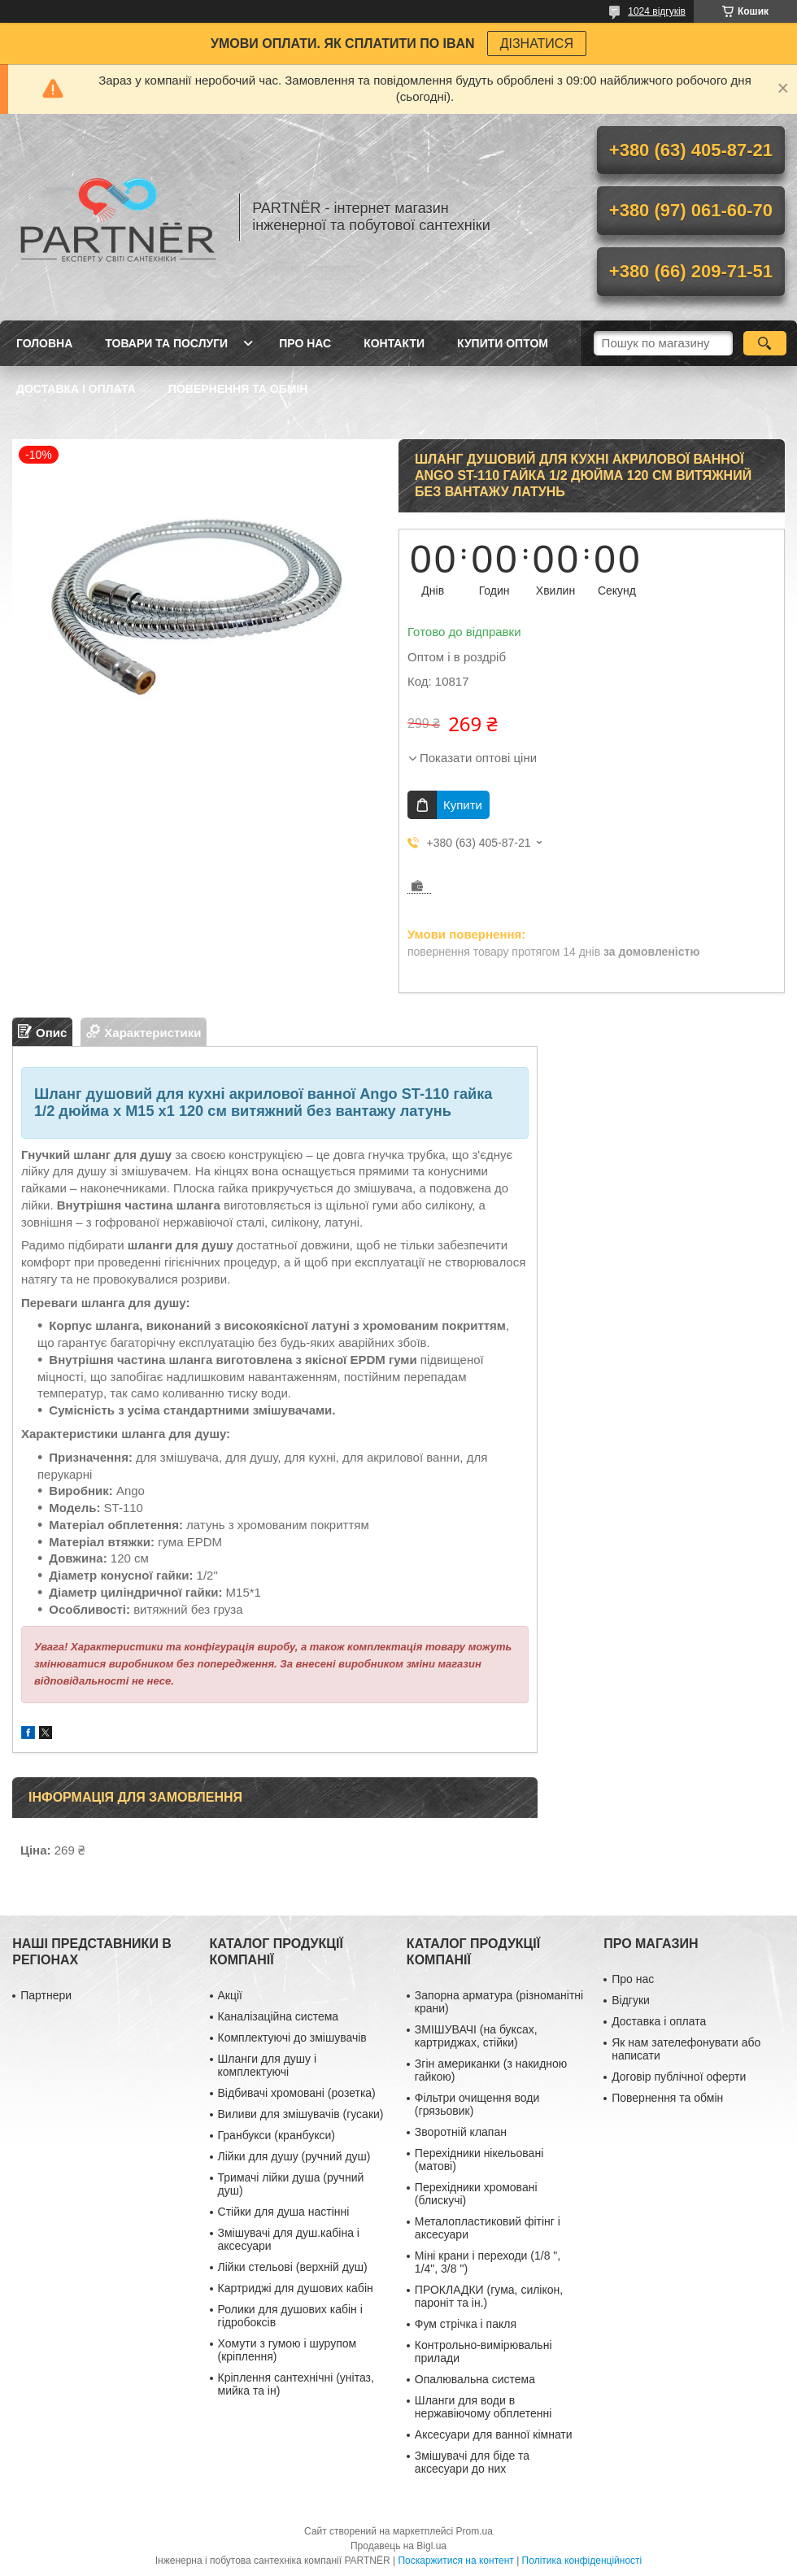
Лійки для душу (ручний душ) (294, 2156)
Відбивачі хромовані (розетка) (297, 2092)
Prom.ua (474, 2531)
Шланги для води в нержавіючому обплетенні (483, 2407)
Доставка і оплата (76, 388)
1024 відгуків (657, 11)
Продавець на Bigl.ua (398, 2546)
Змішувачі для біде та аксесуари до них (472, 2462)
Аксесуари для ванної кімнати (494, 2434)
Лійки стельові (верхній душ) (293, 2266)
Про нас (305, 343)
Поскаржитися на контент (455, 2560)
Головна (44, 343)
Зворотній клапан (461, 2131)
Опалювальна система (475, 2379)
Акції (230, 1995)
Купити (462, 805)
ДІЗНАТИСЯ (536, 43)
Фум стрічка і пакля (465, 2323)
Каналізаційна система (278, 2016)
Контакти (394, 343)
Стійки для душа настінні (284, 2211)
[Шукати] (764, 343)
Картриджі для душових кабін (295, 2288)
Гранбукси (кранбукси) (276, 2135)
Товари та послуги (166, 343)
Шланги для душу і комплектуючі (267, 2065)
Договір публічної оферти (679, 2076)
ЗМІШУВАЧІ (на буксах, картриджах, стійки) (476, 2036)
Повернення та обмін (238, 388)
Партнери (46, 1995)
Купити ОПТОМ (502, 343)
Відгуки (631, 2000)
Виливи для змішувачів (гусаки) (301, 2114)
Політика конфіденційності (582, 2560)
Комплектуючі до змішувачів (292, 2037)
